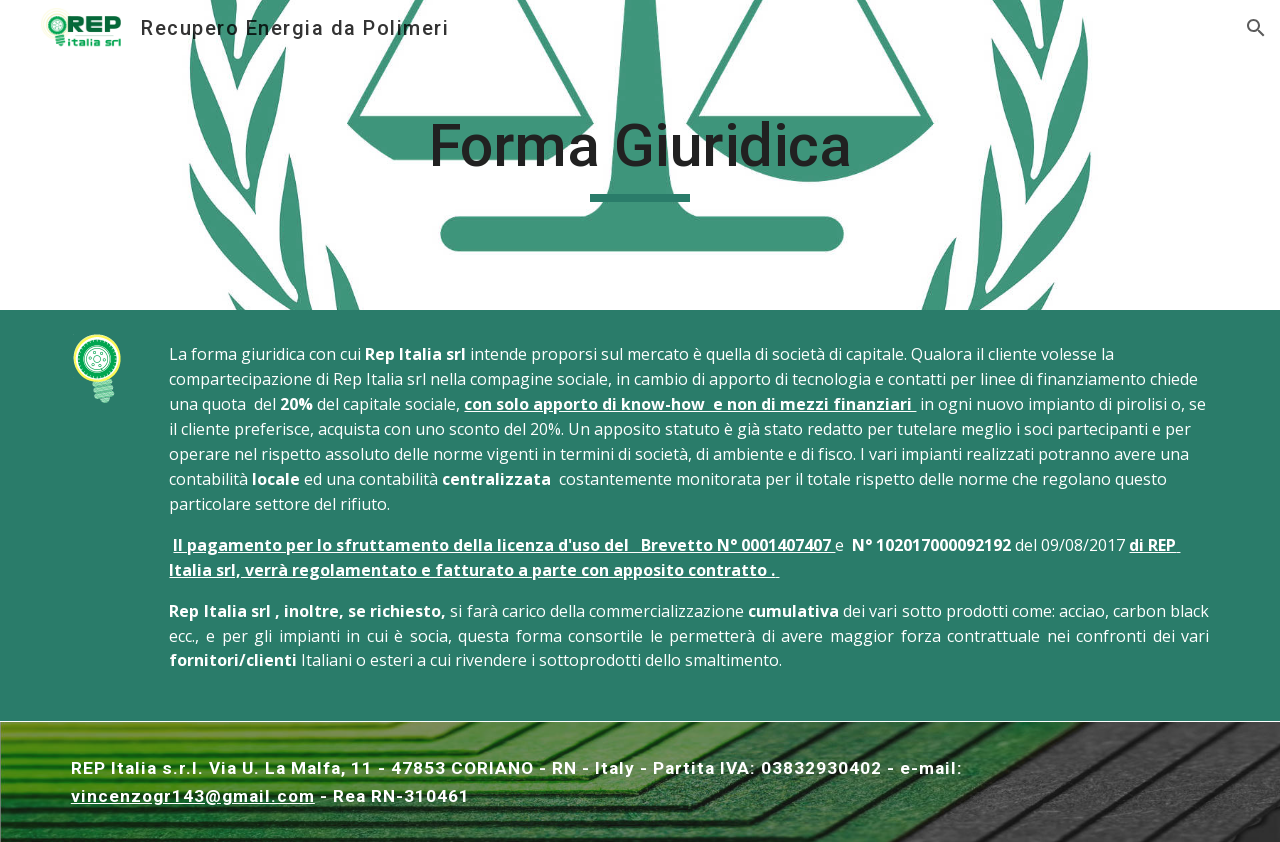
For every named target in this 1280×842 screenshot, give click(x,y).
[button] (1256, 28)
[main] (640, 155)
